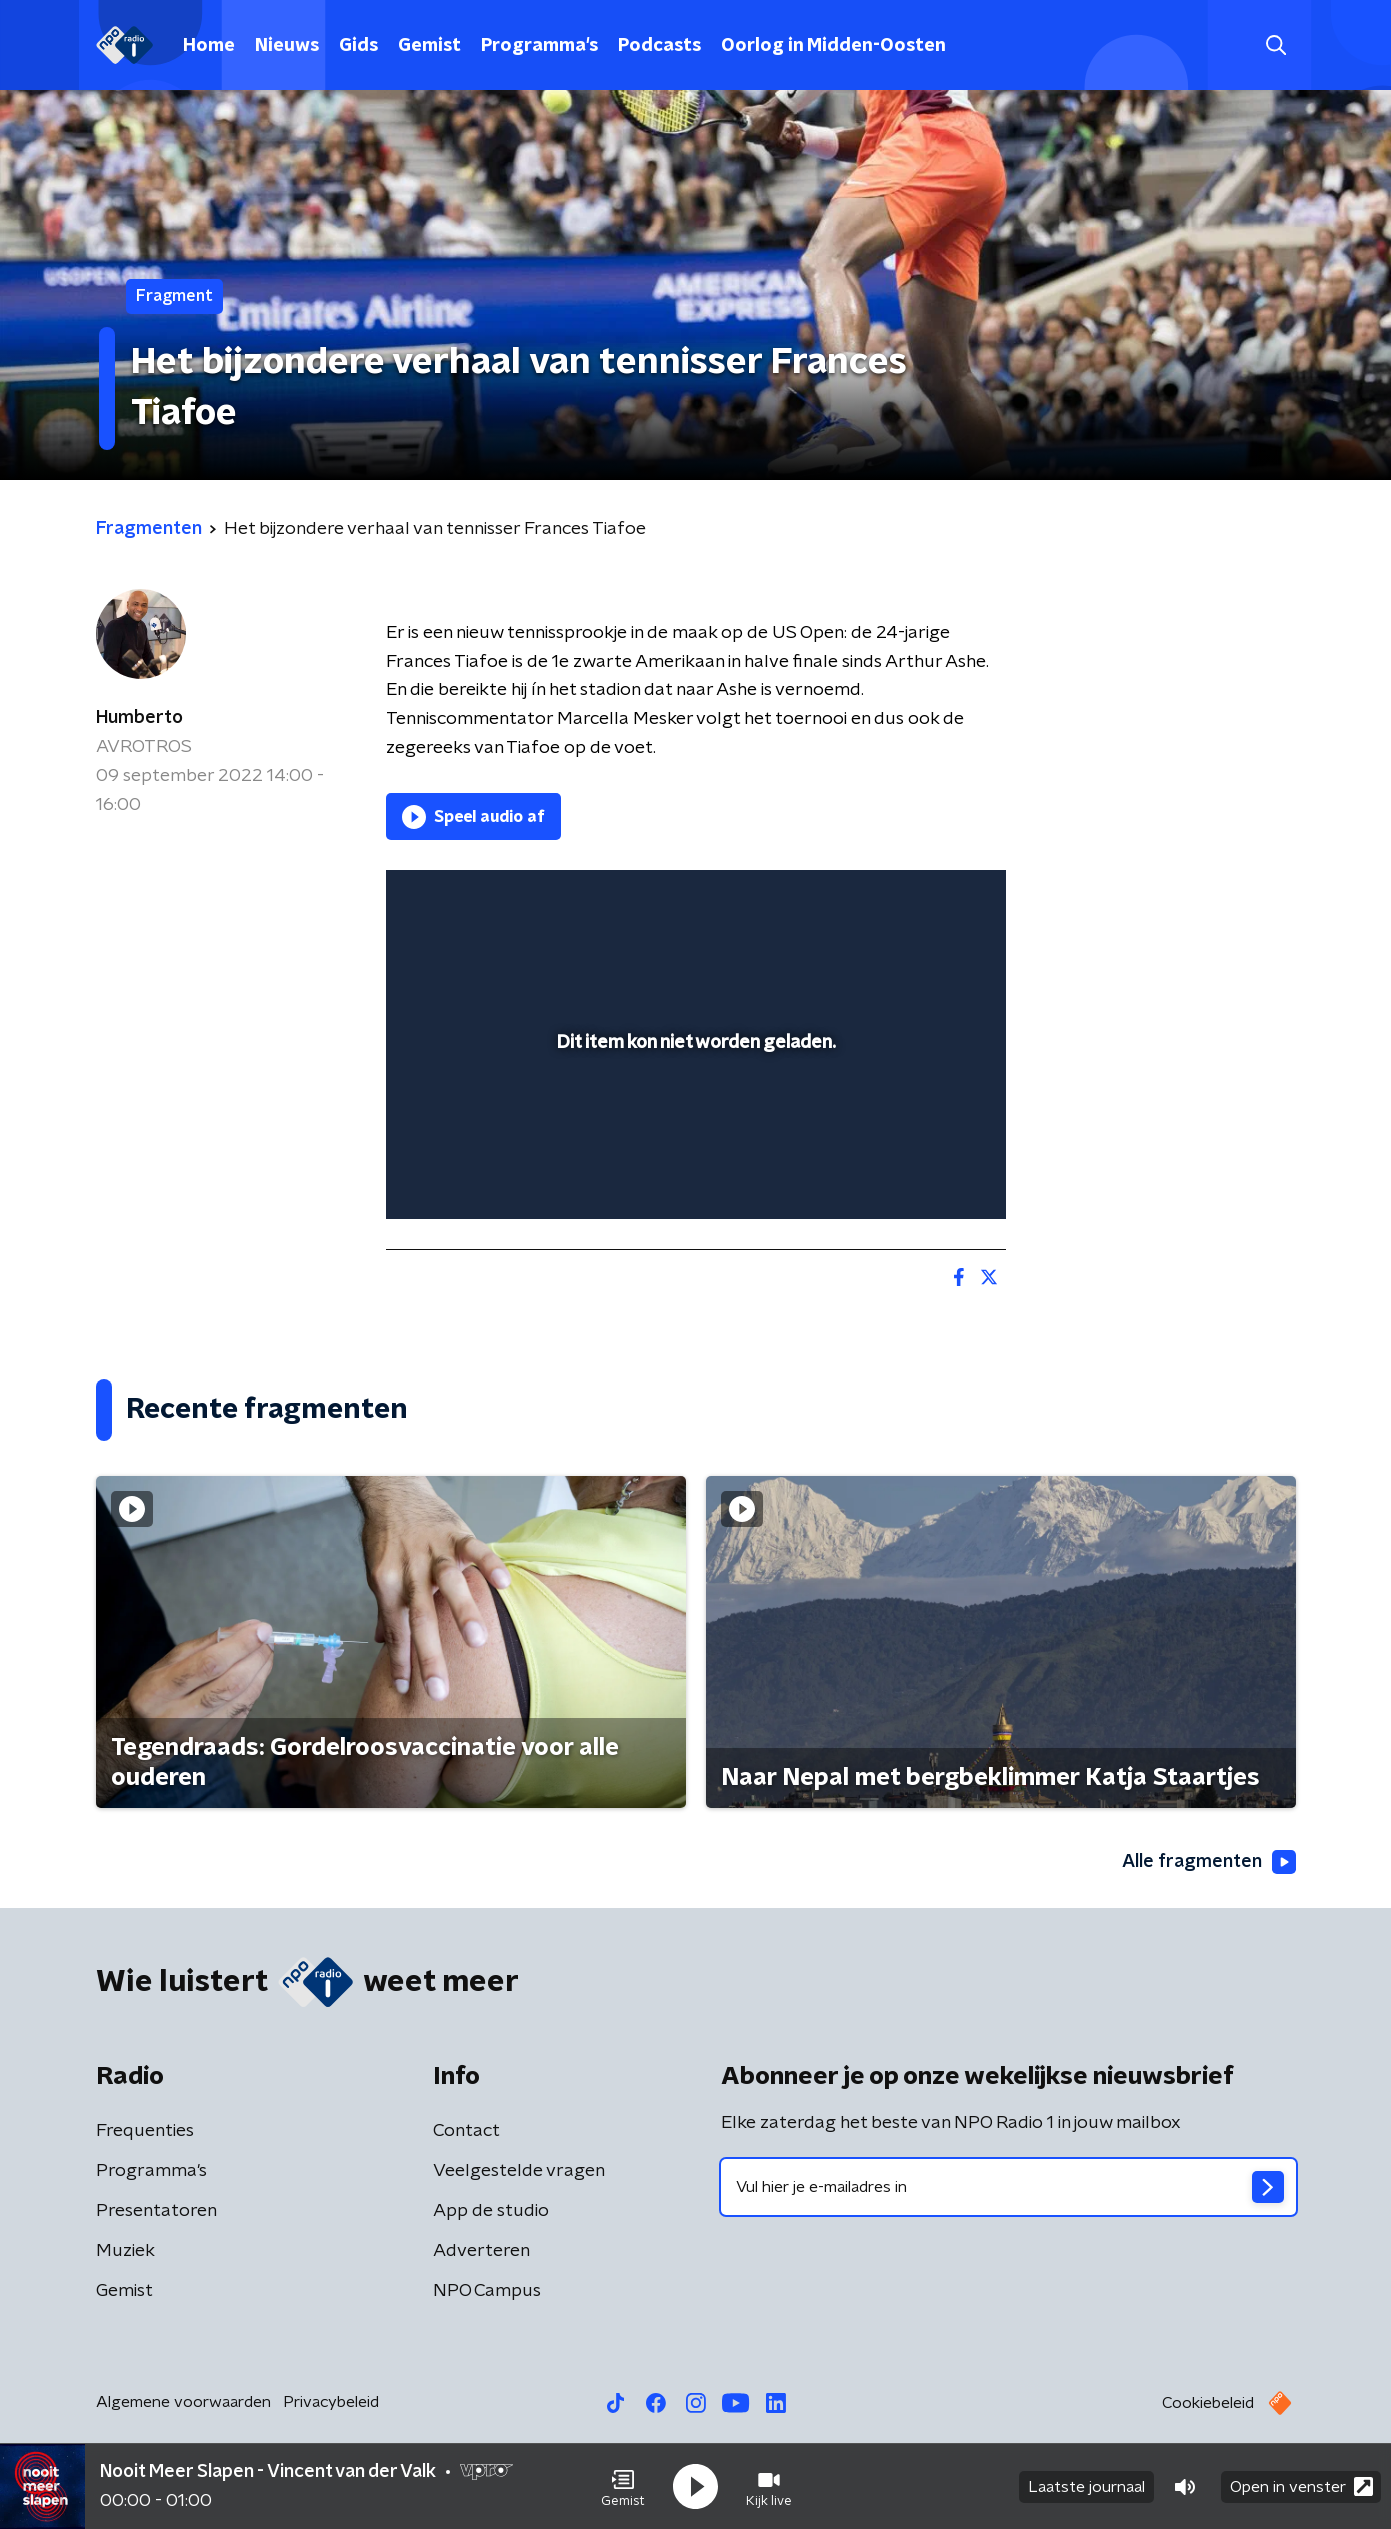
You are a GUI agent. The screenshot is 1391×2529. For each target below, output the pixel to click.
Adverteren (481, 2251)
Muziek (125, 2251)
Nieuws (287, 46)
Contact (466, 2131)
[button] (623, 2487)
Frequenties (145, 2131)
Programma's (539, 46)
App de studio (491, 2211)
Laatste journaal (1086, 2487)
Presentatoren (156, 2211)
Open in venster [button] (1301, 2486)
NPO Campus (487, 2291)
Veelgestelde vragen (519, 2171)
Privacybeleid (331, 2402)
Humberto (139, 718)
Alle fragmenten (1209, 1862)
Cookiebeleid (1208, 2403)
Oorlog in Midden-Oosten (833, 46)
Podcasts (659, 46)
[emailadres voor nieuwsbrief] (1008, 2187)
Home (209, 46)
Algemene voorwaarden (183, 2402)
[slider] (693, 1121)
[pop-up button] (916, 1175)
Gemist (429, 46)
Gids (358, 46)
